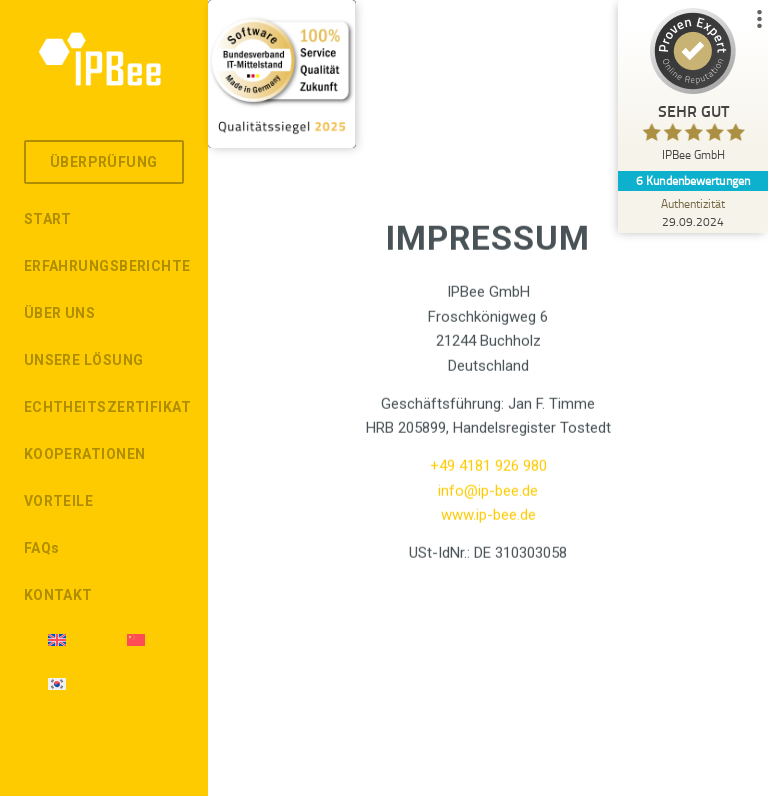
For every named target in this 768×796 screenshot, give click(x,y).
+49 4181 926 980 (488, 473)
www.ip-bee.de (488, 522)
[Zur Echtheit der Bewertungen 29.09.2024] (693, 212)
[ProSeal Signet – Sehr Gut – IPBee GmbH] (693, 89)
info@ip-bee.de (488, 498)
